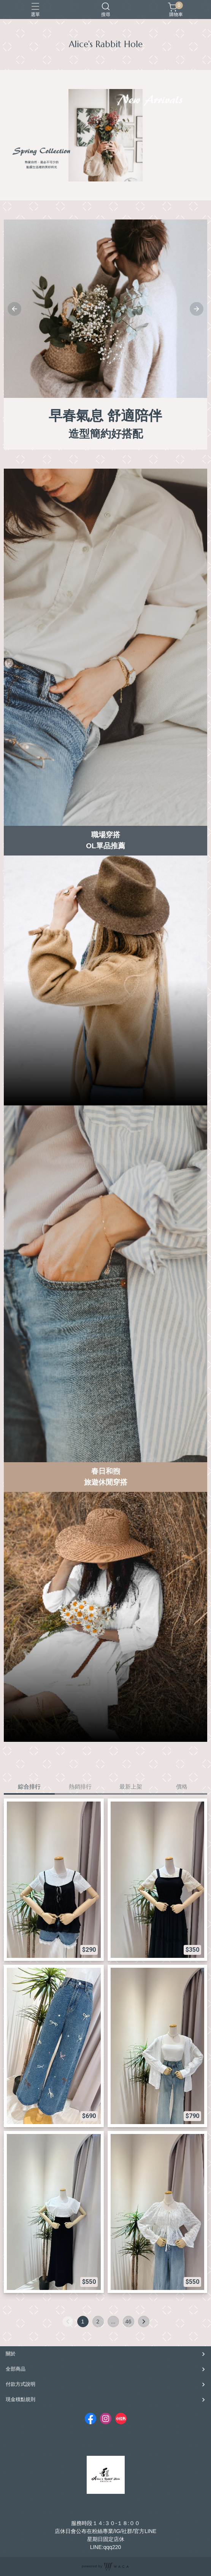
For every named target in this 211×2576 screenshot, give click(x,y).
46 (128, 2321)
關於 (11, 2354)
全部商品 (15, 2369)
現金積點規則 (20, 2399)
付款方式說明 (20, 2384)
